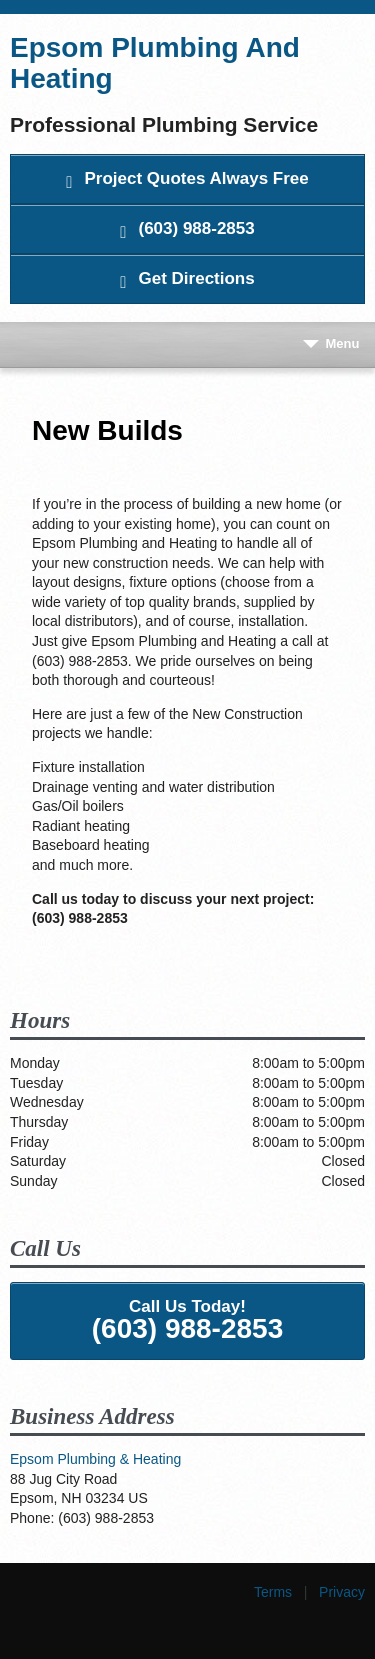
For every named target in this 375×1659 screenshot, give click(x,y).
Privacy (342, 1592)
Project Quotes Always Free (187, 180)
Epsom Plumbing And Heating (155, 63)
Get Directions (187, 280)
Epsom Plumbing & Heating (95, 1459)
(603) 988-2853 (187, 230)
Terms (273, 1592)
